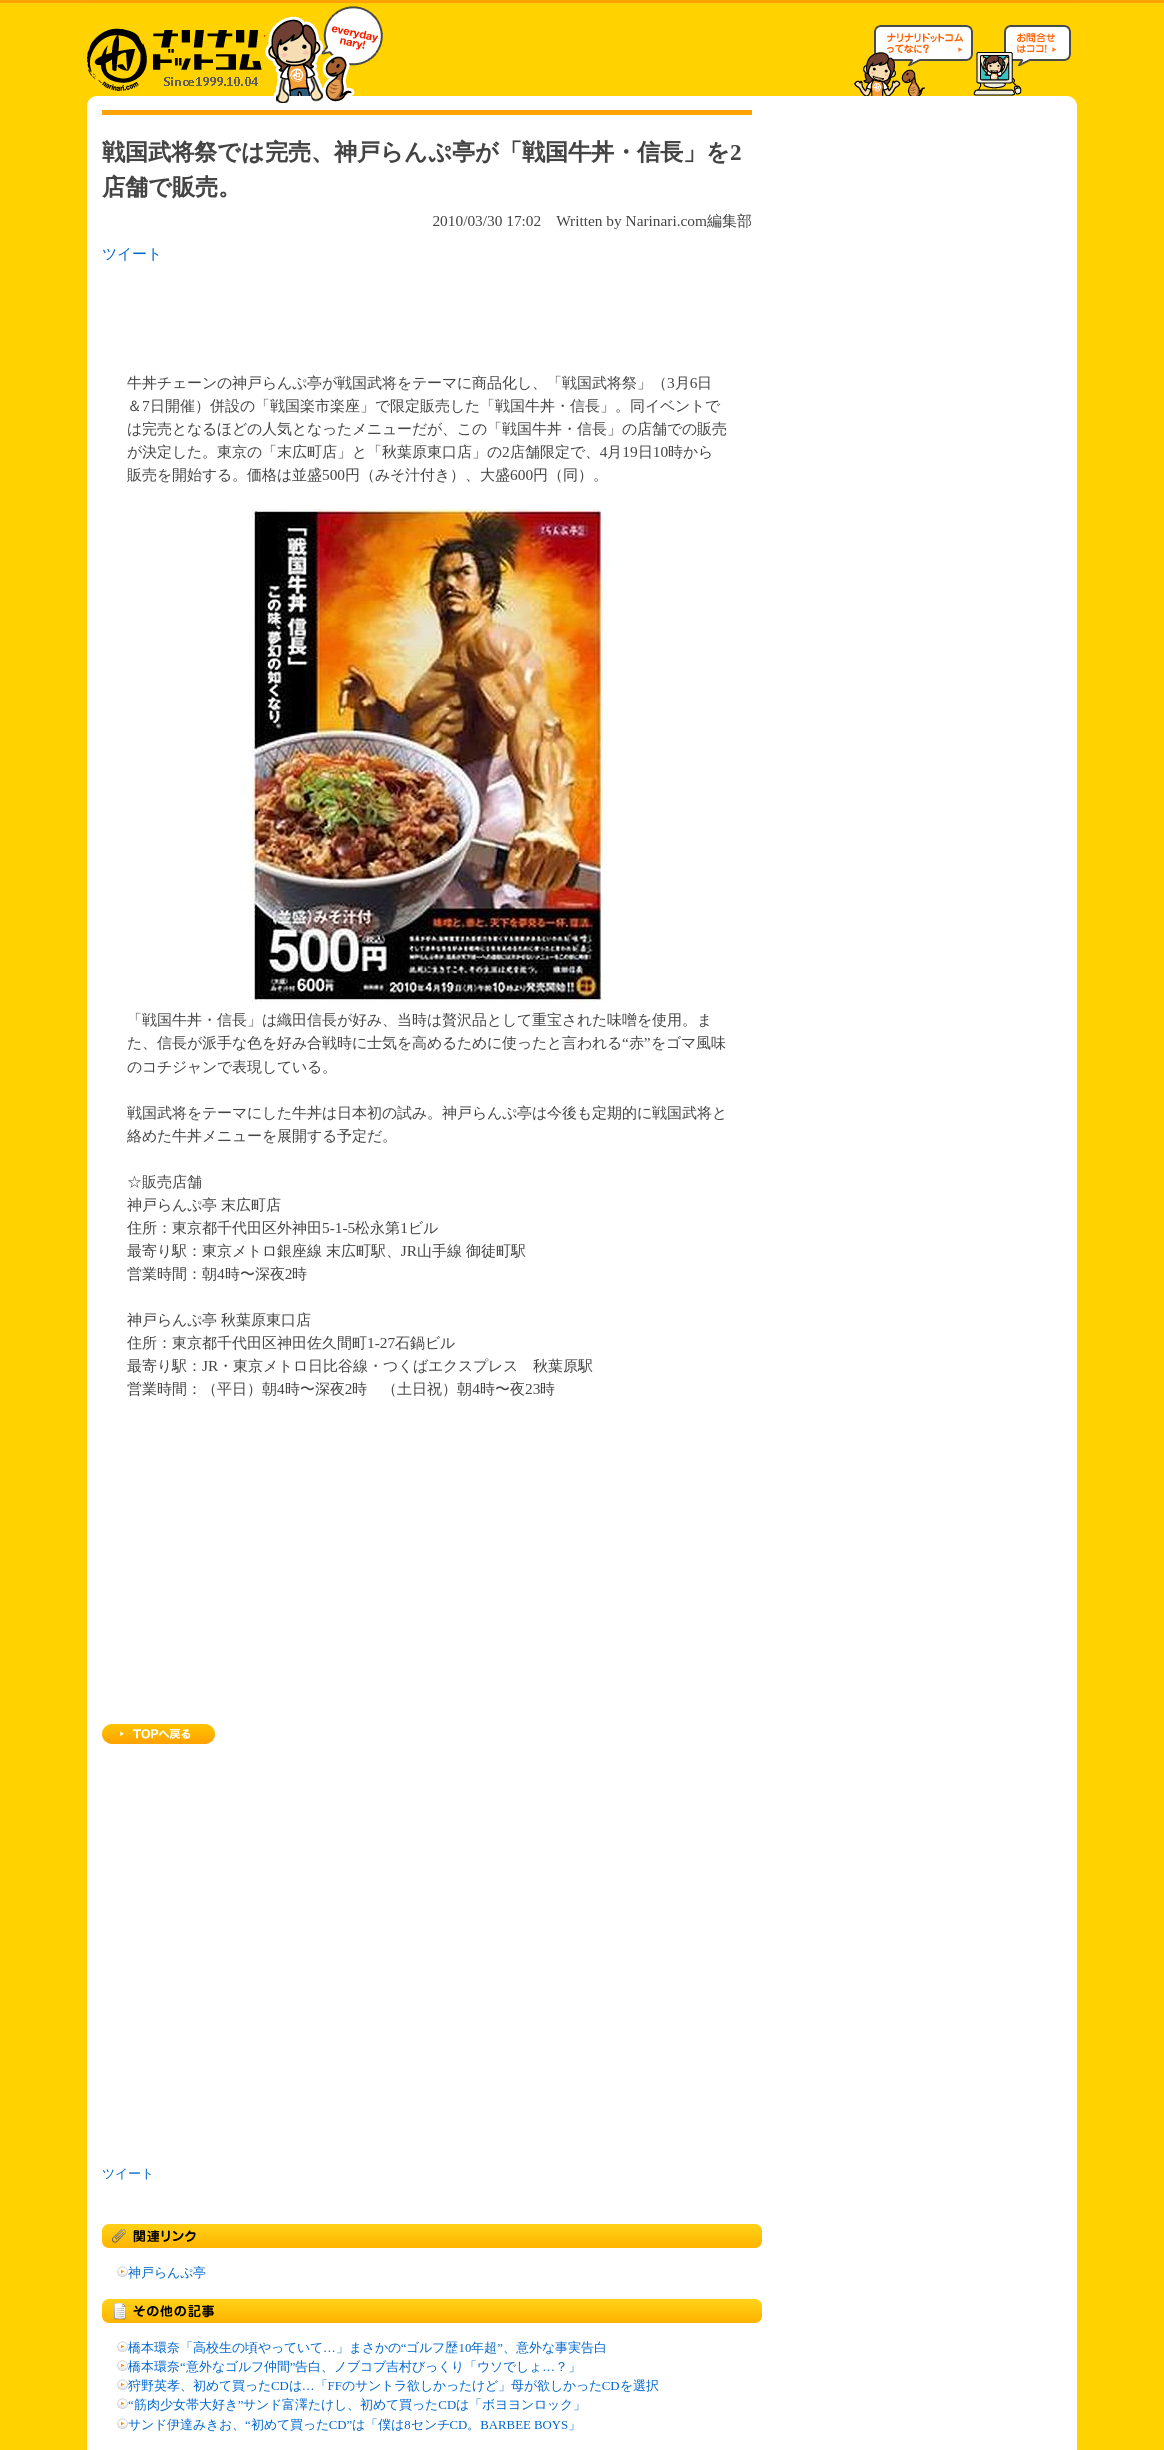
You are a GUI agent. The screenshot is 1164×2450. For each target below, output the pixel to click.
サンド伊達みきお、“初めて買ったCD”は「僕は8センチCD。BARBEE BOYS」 (354, 2425)
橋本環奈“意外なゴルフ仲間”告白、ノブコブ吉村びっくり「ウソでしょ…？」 (354, 2367)
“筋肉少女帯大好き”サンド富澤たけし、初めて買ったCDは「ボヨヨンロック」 (357, 2405)
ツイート (132, 253)
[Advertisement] (361, 312)
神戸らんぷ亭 (167, 2273)
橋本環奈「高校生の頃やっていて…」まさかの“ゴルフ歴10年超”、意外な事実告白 (367, 2348)
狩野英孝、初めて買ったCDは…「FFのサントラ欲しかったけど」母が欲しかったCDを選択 (393, 2386)
